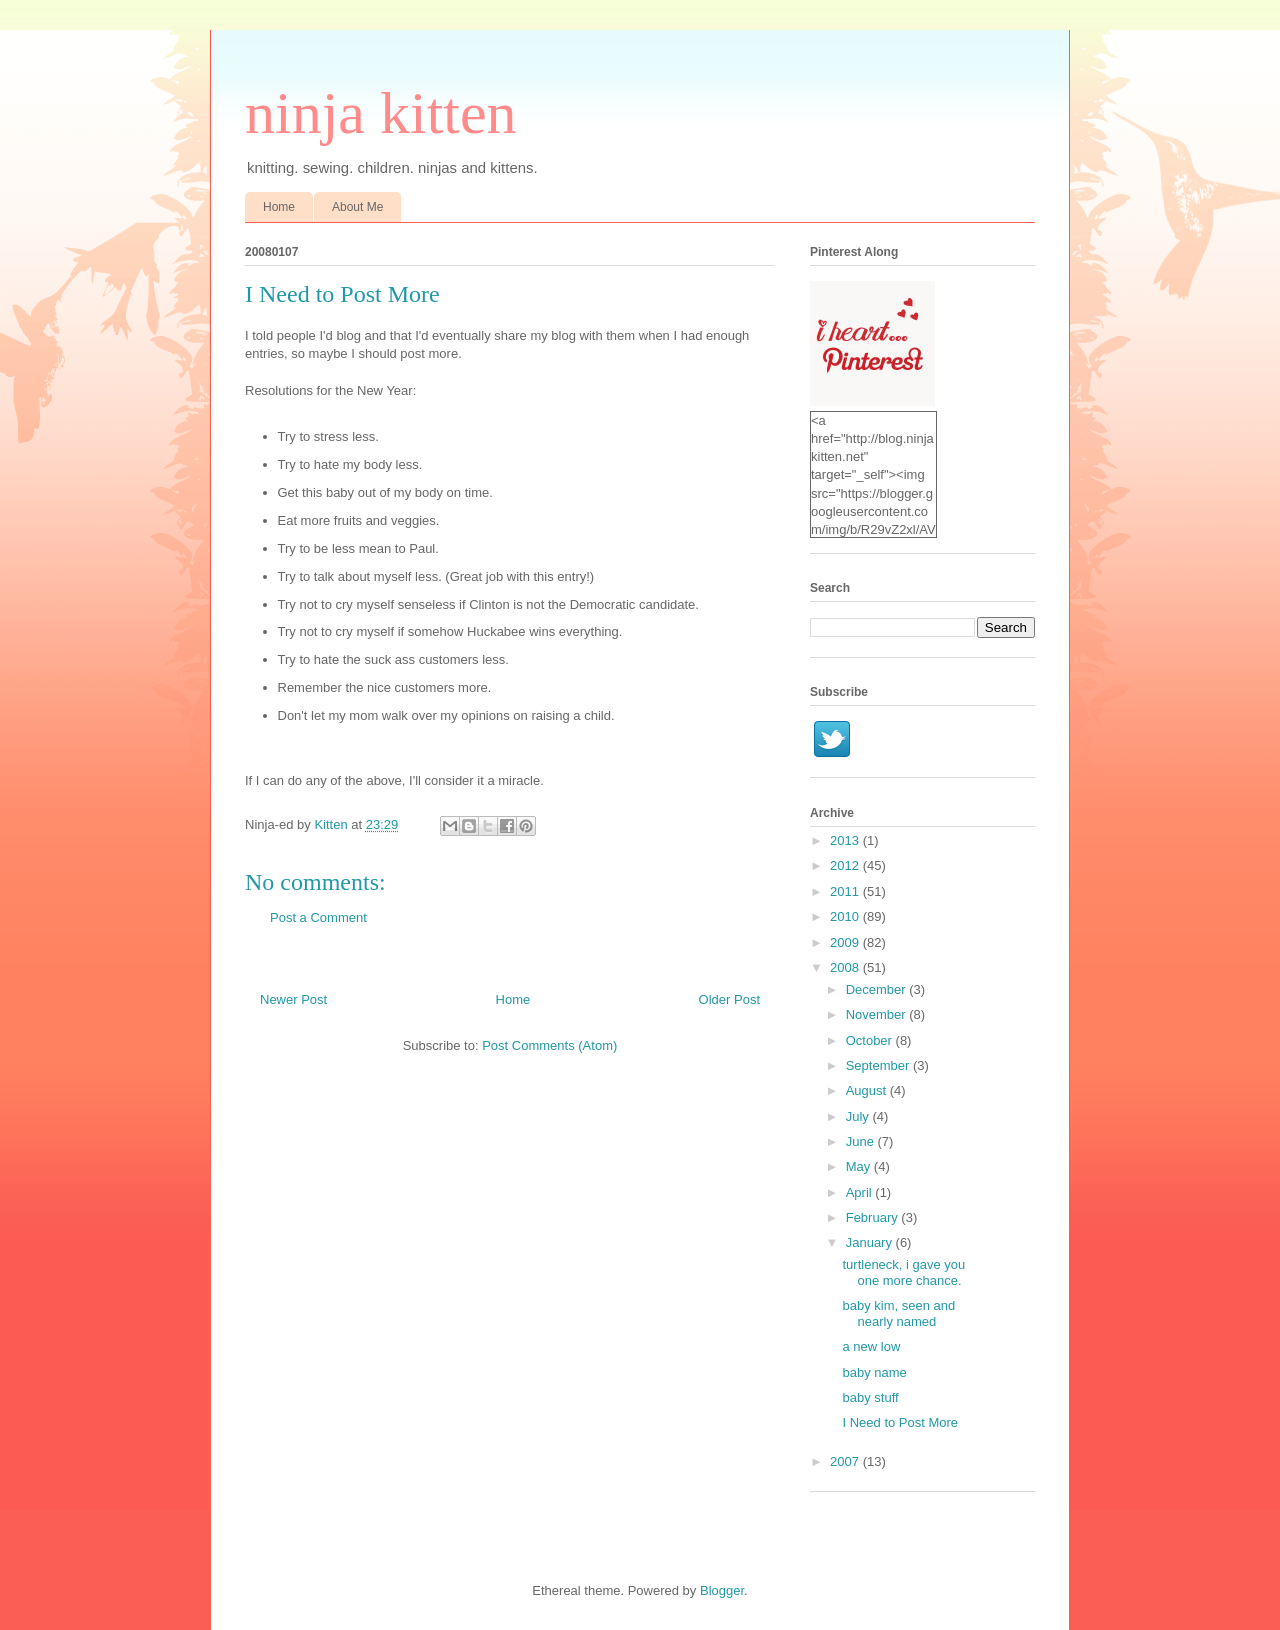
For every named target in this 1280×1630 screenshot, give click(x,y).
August (868, 1090)
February (874, 1217)
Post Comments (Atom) (549, 1045)
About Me (357, 207)
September (879, 1065)
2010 (846, 916)
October (871, 1040)
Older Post (729, 999)
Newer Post (293, 999)
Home (279, 207)
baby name (874, 1372)
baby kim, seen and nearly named (898, 1313)
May (860, 1166)
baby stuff (870, 1397)
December (878, 989)
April (861, 1192)
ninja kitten (381, 113)
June (862, 1141)
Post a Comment (318, 917)
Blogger (722, 1590)
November (878, 1014)
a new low (871, 1346)
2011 (846, 891)
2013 (846, 840)
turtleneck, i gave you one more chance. (903, 1272)
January (871, 1242)
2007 (846, 1461)
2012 (846, 865)
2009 (846, 942)
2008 (846, 967)
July (859, 1116)
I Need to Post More (900, 1422)
